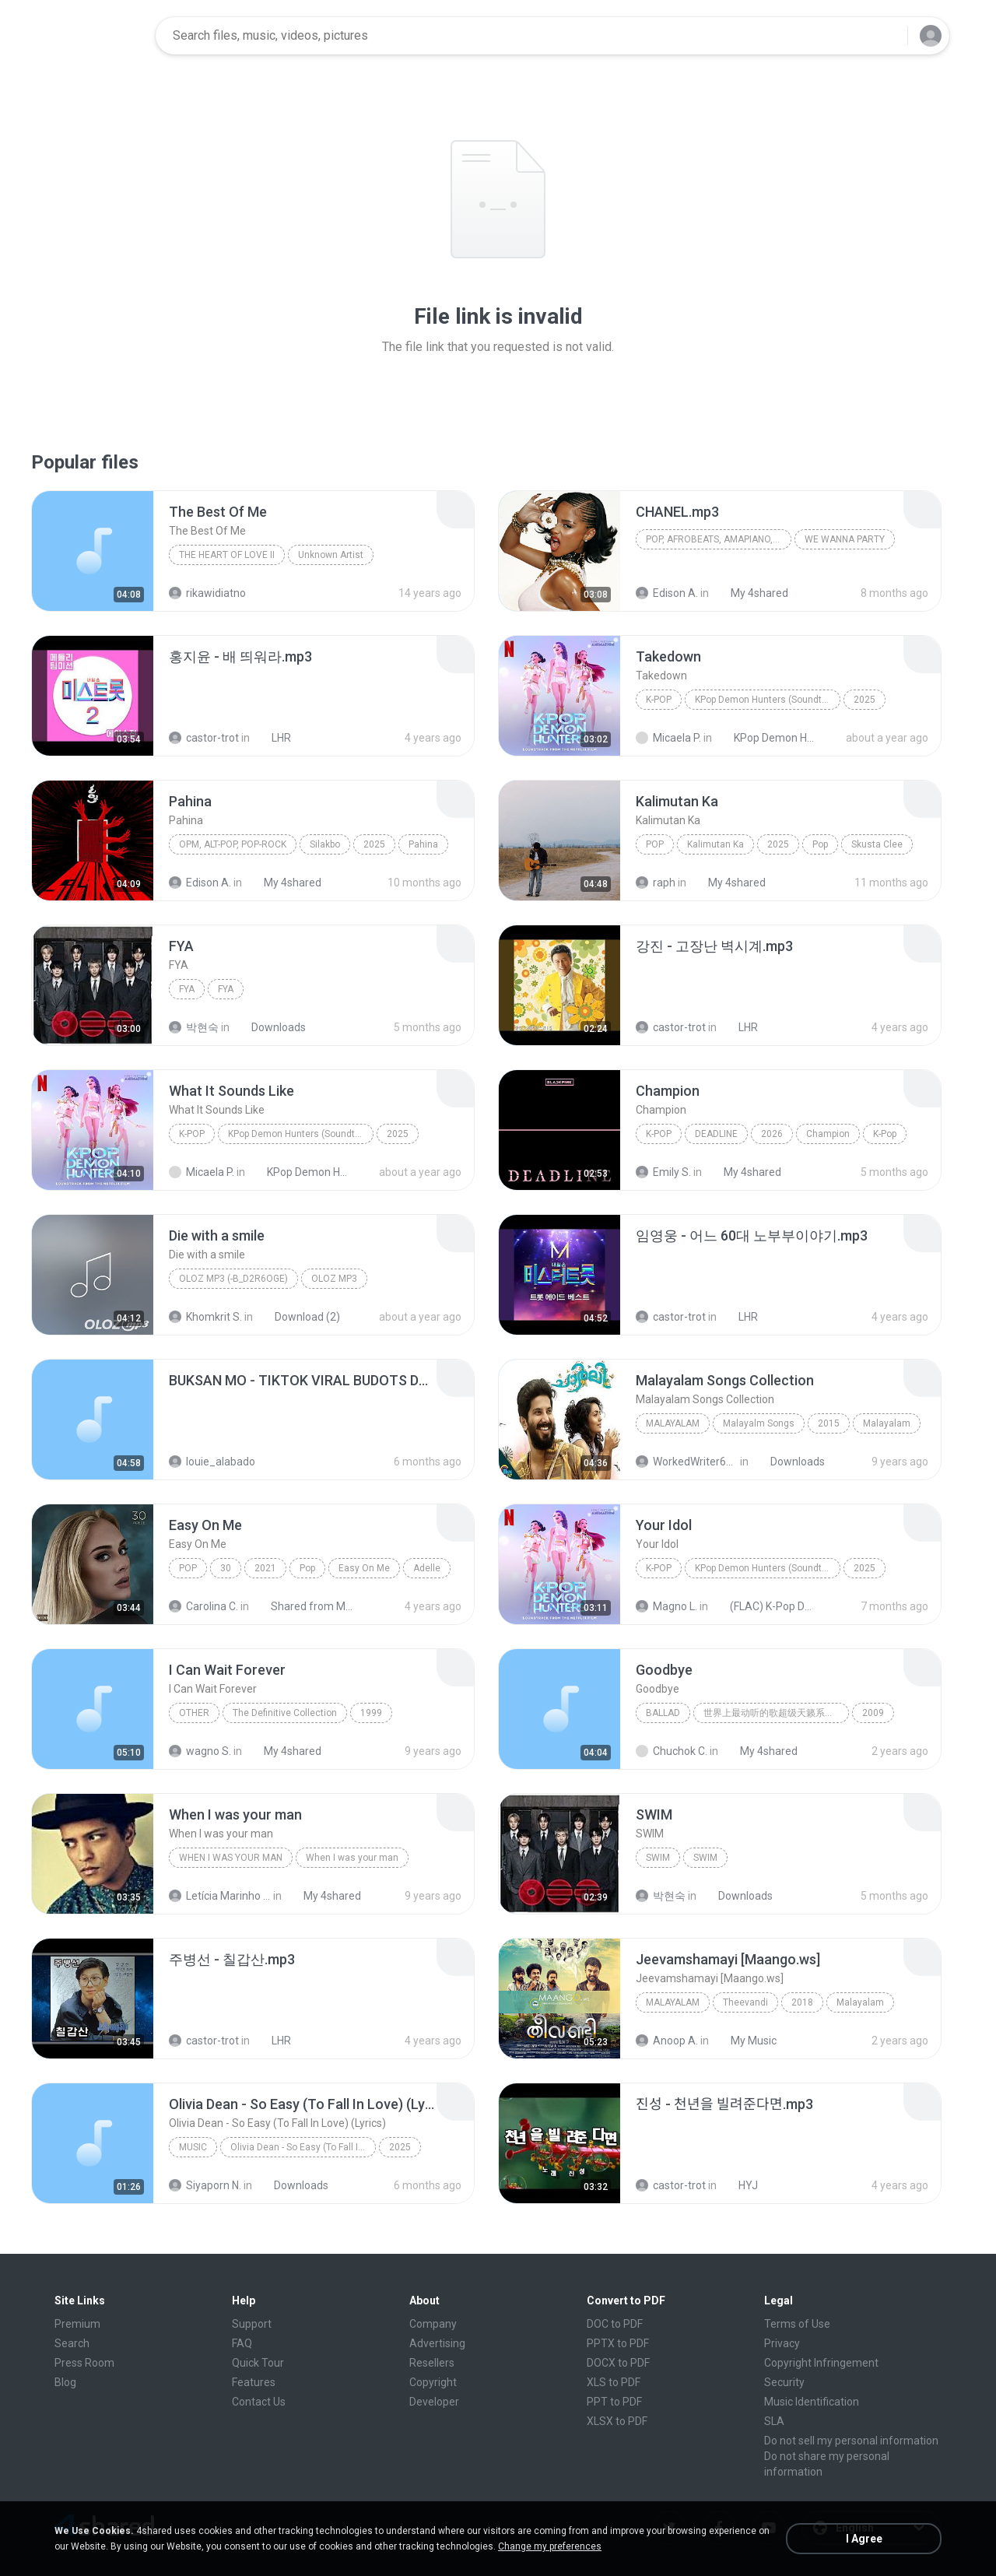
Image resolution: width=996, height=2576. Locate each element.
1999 (371, 1712)
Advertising (437, 2343)
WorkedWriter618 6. (687, 1461)
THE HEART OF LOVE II (227, 554)
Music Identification (811, 2401)
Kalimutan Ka (715, 844)
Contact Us (259, 2401)
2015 (829, 1423)
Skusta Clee (877, 844)
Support (252, 2324)
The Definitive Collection (285, 1712)
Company (433, 2324)
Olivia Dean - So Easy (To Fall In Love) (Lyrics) (303, 2147)
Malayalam (673, 1423)
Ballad (663, 1712)
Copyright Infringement (821, 2363)
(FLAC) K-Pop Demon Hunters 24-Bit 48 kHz (764, 1606)
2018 (802, 2002)
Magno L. (666, 1606)
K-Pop (659, 699)
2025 (864, 699)
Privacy (782, 2343)
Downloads (270, 1027)
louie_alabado (212, 1461)
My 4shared (751, 593)
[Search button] (886, 35)
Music (193, 2147)
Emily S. (663, 1172)
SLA (774, 2421)
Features (253, 2382)
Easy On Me (364, 1568)
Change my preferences (549, 2546)
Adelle (426, 1568)
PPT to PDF (614, 2401)
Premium (77, 2324)
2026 (772, 1133)
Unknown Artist (330, 554)
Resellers (431, 2363)
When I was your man (230, 1857)
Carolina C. (203, 1606)
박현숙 (194, 1027)
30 (225, 1568)
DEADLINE (716, 1133)
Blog (65, 2382)
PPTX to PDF (618, 2343)
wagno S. (200, 1751)
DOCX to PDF (618, 2363)
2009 (873, 1712)
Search (71, 2343)
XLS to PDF (613, 2382)
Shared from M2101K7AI (305, 1606)
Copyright (433, 2382)
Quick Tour (258, 2363)
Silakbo (325, 844)
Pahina (423, 844)
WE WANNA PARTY (845, 539)
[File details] (92, 551)
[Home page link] (94, 36)
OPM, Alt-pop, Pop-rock (232, 844)
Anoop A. (667, 2040)
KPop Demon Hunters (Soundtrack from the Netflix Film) (767, 699)
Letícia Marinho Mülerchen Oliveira (220, 1896)
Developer (434, 2401)
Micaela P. (668, 738)
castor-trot (204, 738)
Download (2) (299, 1317)
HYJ (739, 2185)
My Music (745, 2040)
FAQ (242, 2343)
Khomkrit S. (205, 1317)
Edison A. (667, 593)
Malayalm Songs (758, 1423)
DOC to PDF (615, 2324)
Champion (828, 1133)
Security (784, 2382)
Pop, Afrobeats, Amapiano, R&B (718, 539)
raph (655, 882)
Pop (655, 844)
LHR (272, 738)
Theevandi (745, 2002)
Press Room (84, 2363)
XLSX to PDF (617, 2421)
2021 (265, 1568)
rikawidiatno (207, 593)
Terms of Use (797, 2324)
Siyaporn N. (205, 2185)
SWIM (658, 1857)
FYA (187, 989)
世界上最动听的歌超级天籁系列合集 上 (776, 1712)
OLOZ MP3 (334, 1278)
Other (194, 1712)
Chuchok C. (671, 1751)
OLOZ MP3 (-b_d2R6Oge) (233, 1278)
